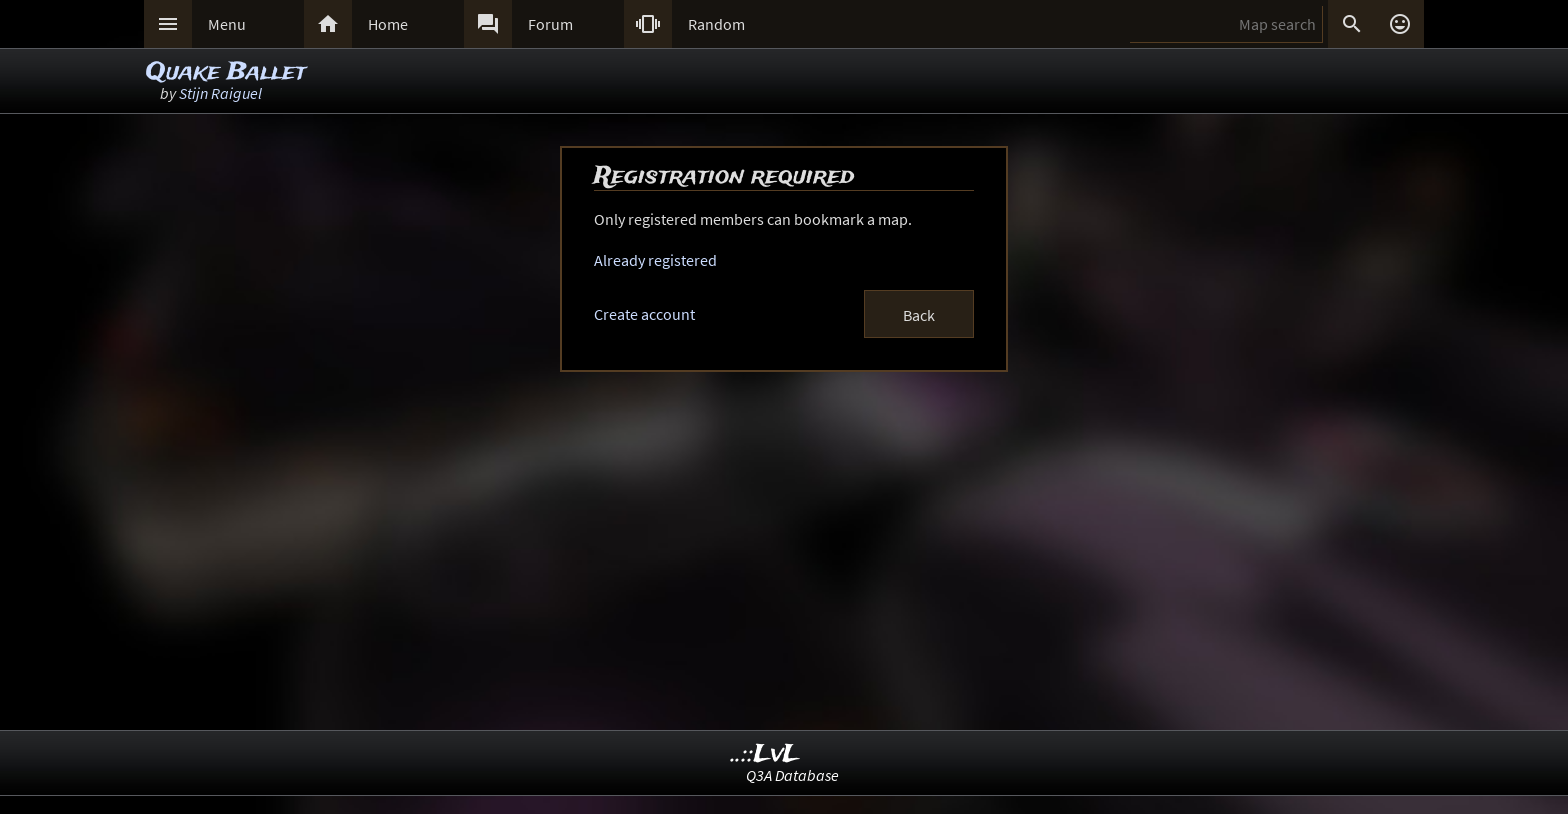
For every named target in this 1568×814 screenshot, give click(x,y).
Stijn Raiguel (220, 93)
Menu (227, 24)
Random (716, 24)
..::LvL (765, 754)
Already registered (655, 260)
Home (388, 24)
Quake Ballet (226, 72)
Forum (550, 24)
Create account (644, 314)
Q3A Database (792, 775)
